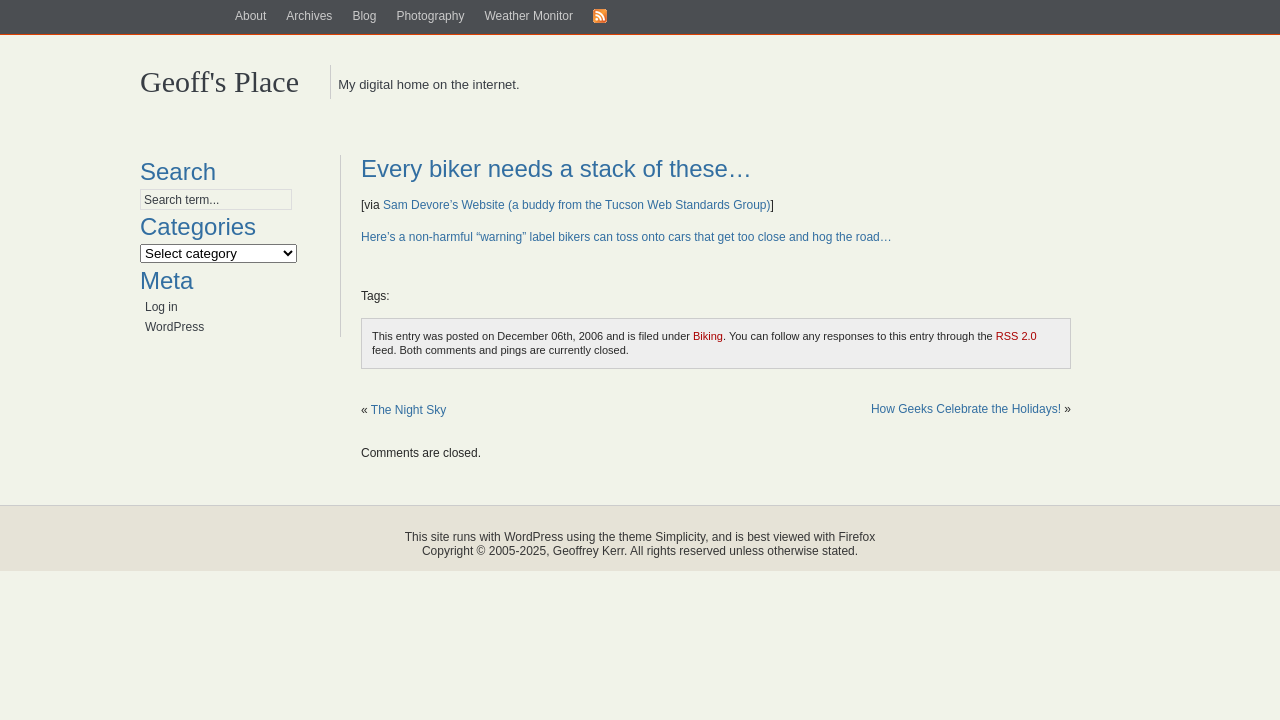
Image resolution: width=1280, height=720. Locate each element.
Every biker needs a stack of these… (556, 168)
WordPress (174, 327)
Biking (708, 336)
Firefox (857, 537)
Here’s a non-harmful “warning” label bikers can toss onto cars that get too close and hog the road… (626, 237)
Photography (430, 16)
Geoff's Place (219, 81)
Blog (364, 16)
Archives (309, 16)
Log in (161, 307)
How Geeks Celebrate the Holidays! (966, 409)
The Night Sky (408, 410)
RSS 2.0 (1016, 336)
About (250, 16)
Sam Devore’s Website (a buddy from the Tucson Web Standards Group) (577, 205)
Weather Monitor (528, 16)
